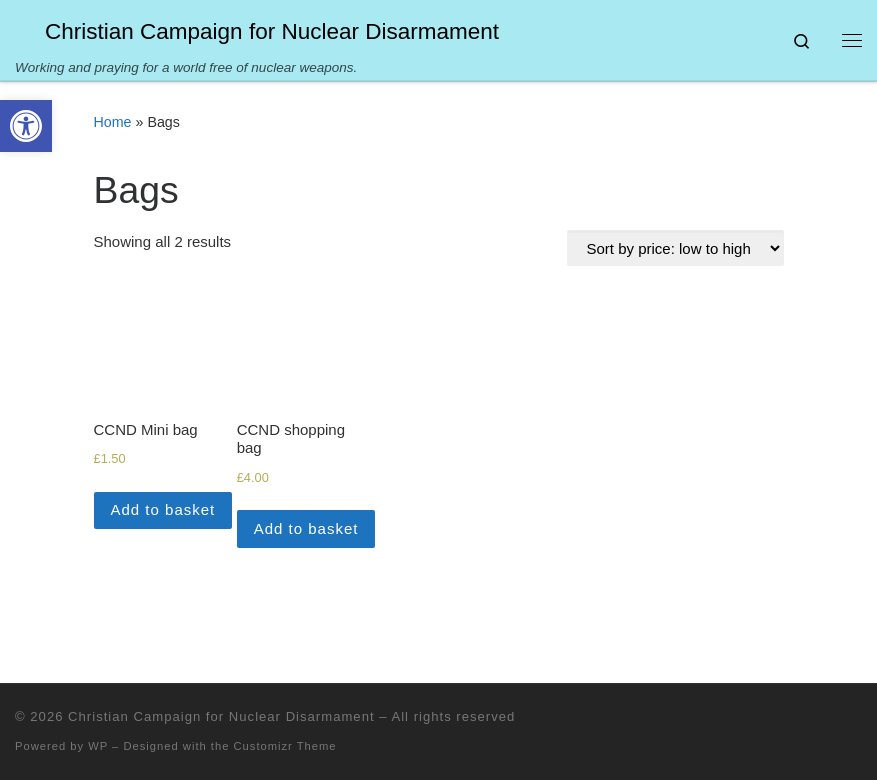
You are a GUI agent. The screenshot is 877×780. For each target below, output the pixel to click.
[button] (26, 126)
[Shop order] (675, 248)
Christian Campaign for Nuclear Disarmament (221, 716)
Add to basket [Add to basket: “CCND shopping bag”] (306, 528)
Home (113, 122)
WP (98, 746)
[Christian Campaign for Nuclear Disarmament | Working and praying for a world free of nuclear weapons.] (26, 29)
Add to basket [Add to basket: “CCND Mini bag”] (163, 509)
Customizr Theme (285, 746)
